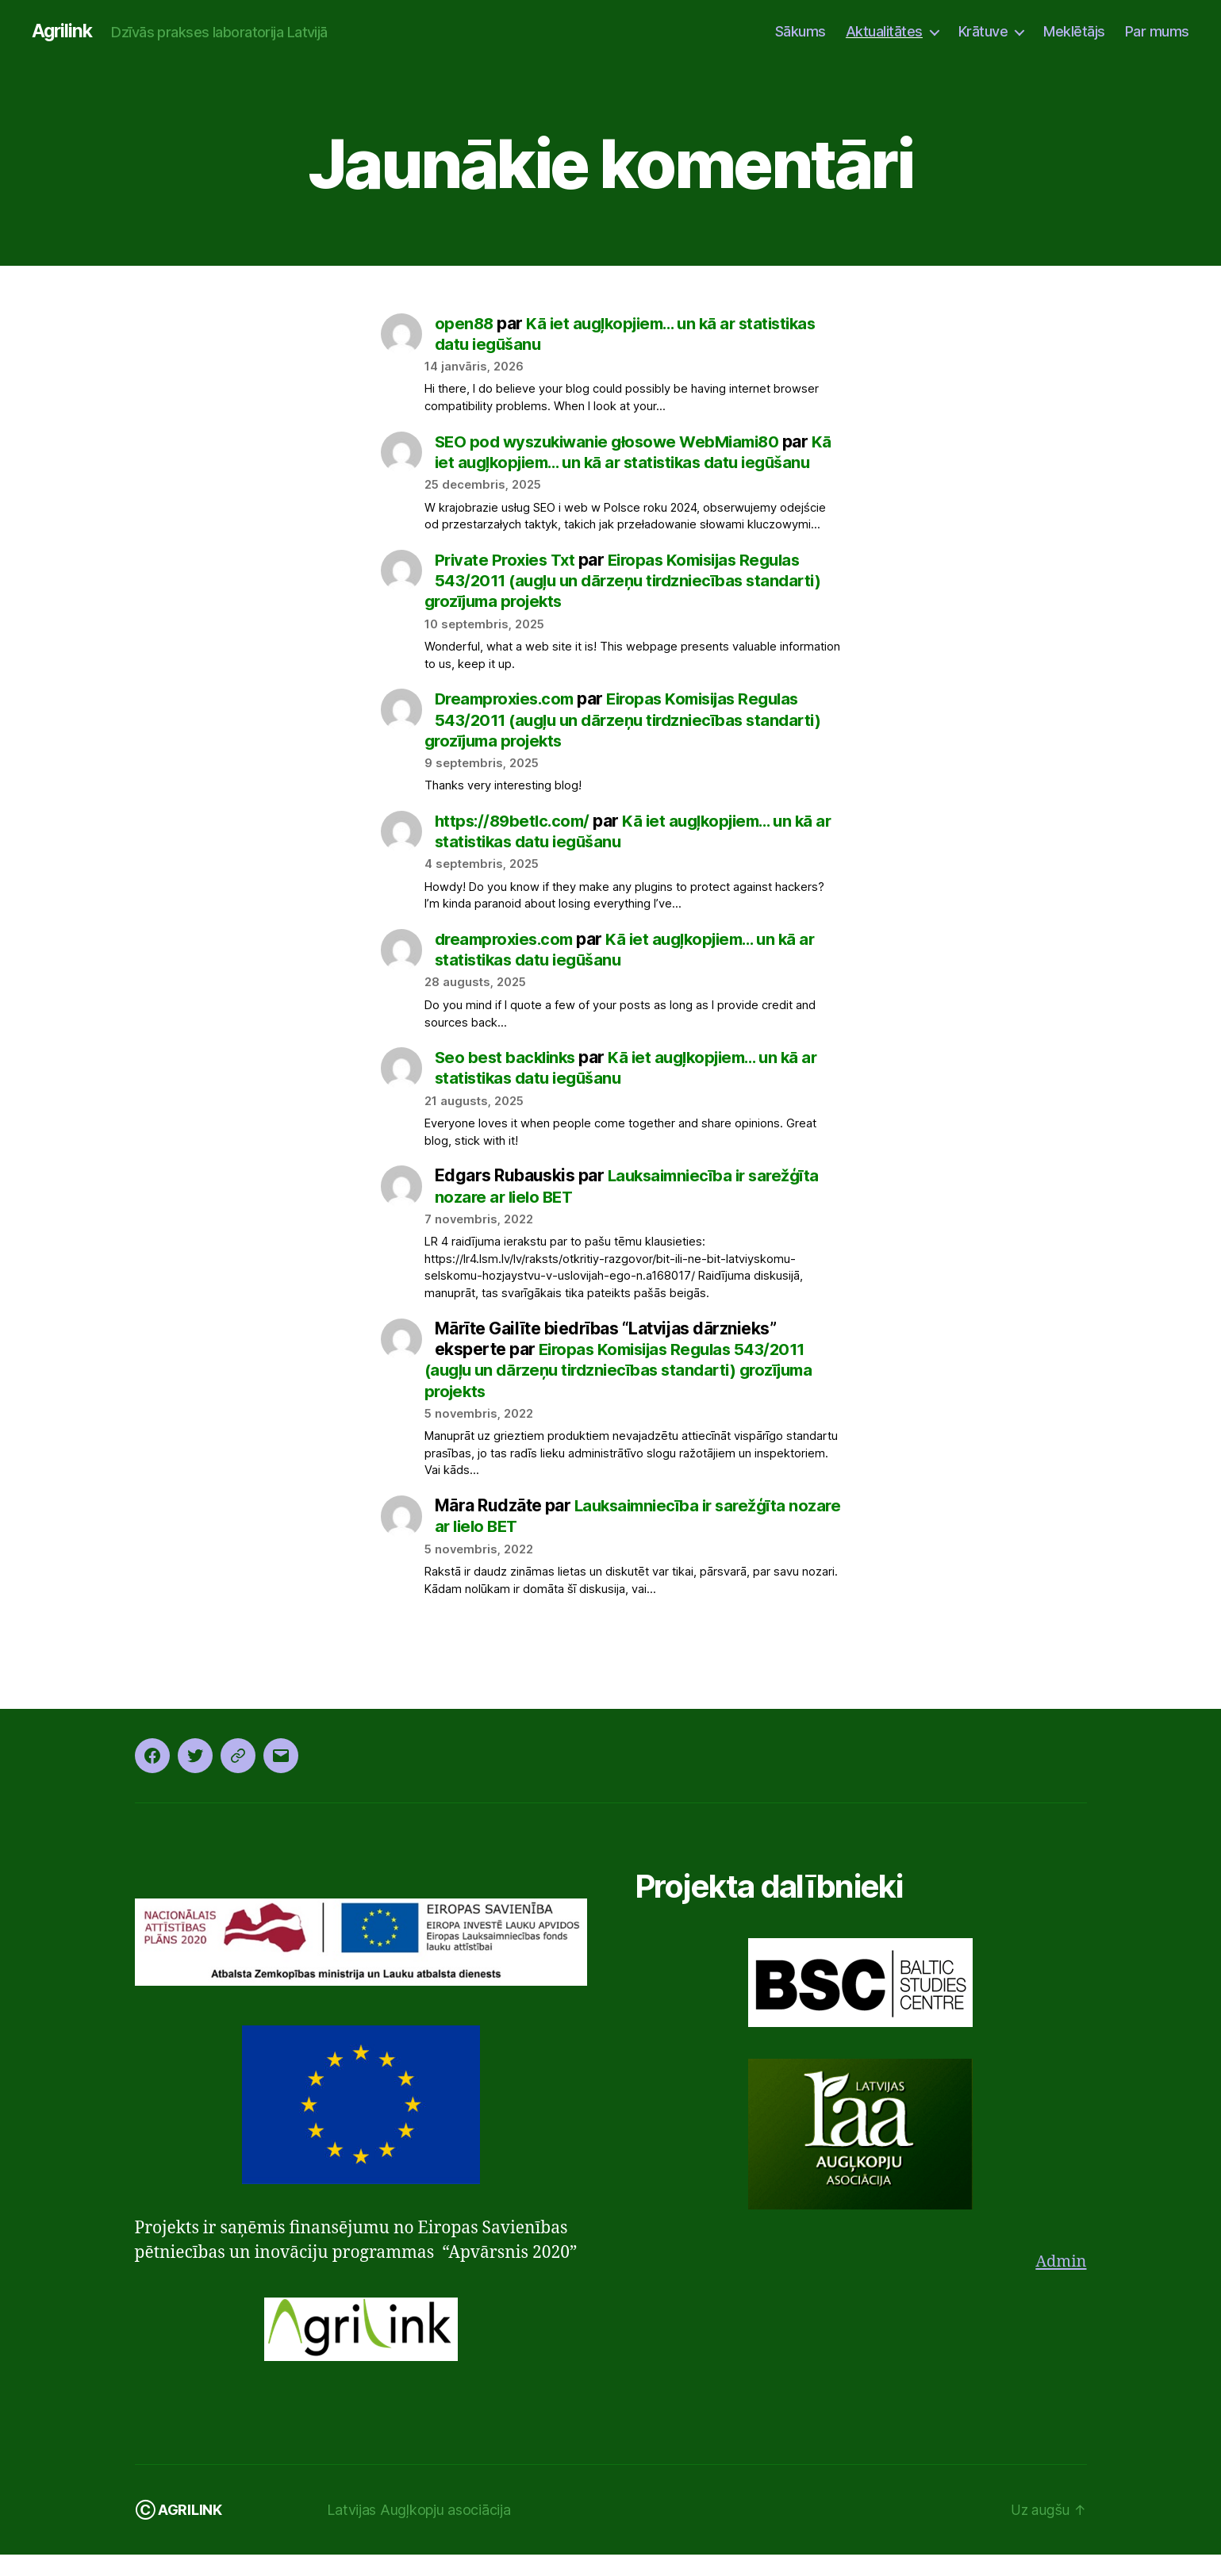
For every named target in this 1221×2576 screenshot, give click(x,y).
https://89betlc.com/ (516, 842)
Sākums (800, 31)
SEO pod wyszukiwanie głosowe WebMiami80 (614, 442)
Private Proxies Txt (508, 581)
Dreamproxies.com (508, 721)
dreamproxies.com (508, 960)
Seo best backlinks (508, 1078)
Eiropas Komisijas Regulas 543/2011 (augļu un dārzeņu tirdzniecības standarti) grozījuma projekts (630, 602)
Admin (1059, 2283)
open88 (465, 324)
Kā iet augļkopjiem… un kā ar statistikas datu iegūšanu (632, 852)
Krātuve (983, 31)
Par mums (1157, 31)
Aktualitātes (884, 31)
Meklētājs (1074, 31)
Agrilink (63, 31)
